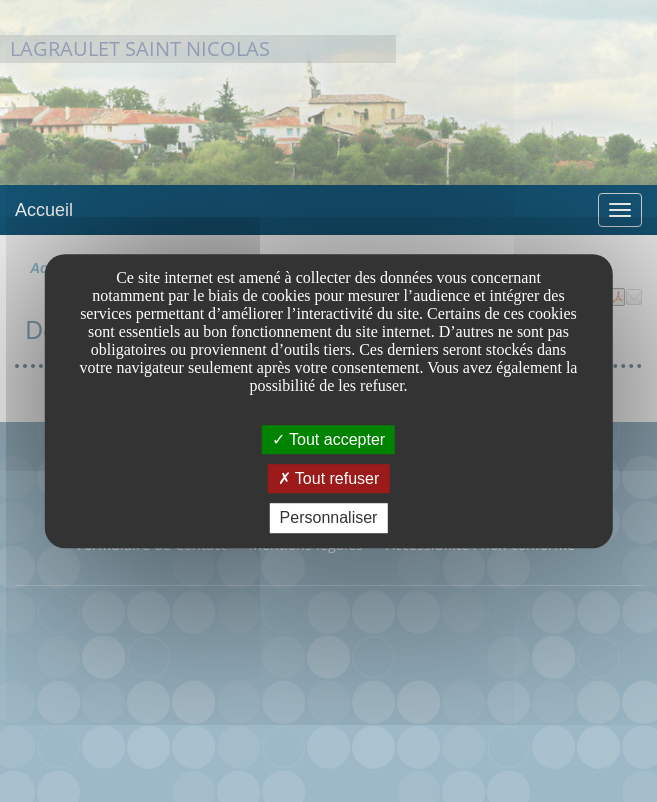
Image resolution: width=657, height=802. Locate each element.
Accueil (44, 210)
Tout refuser (329, 478)
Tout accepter (328, 439)
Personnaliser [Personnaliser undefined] (329, 518)
